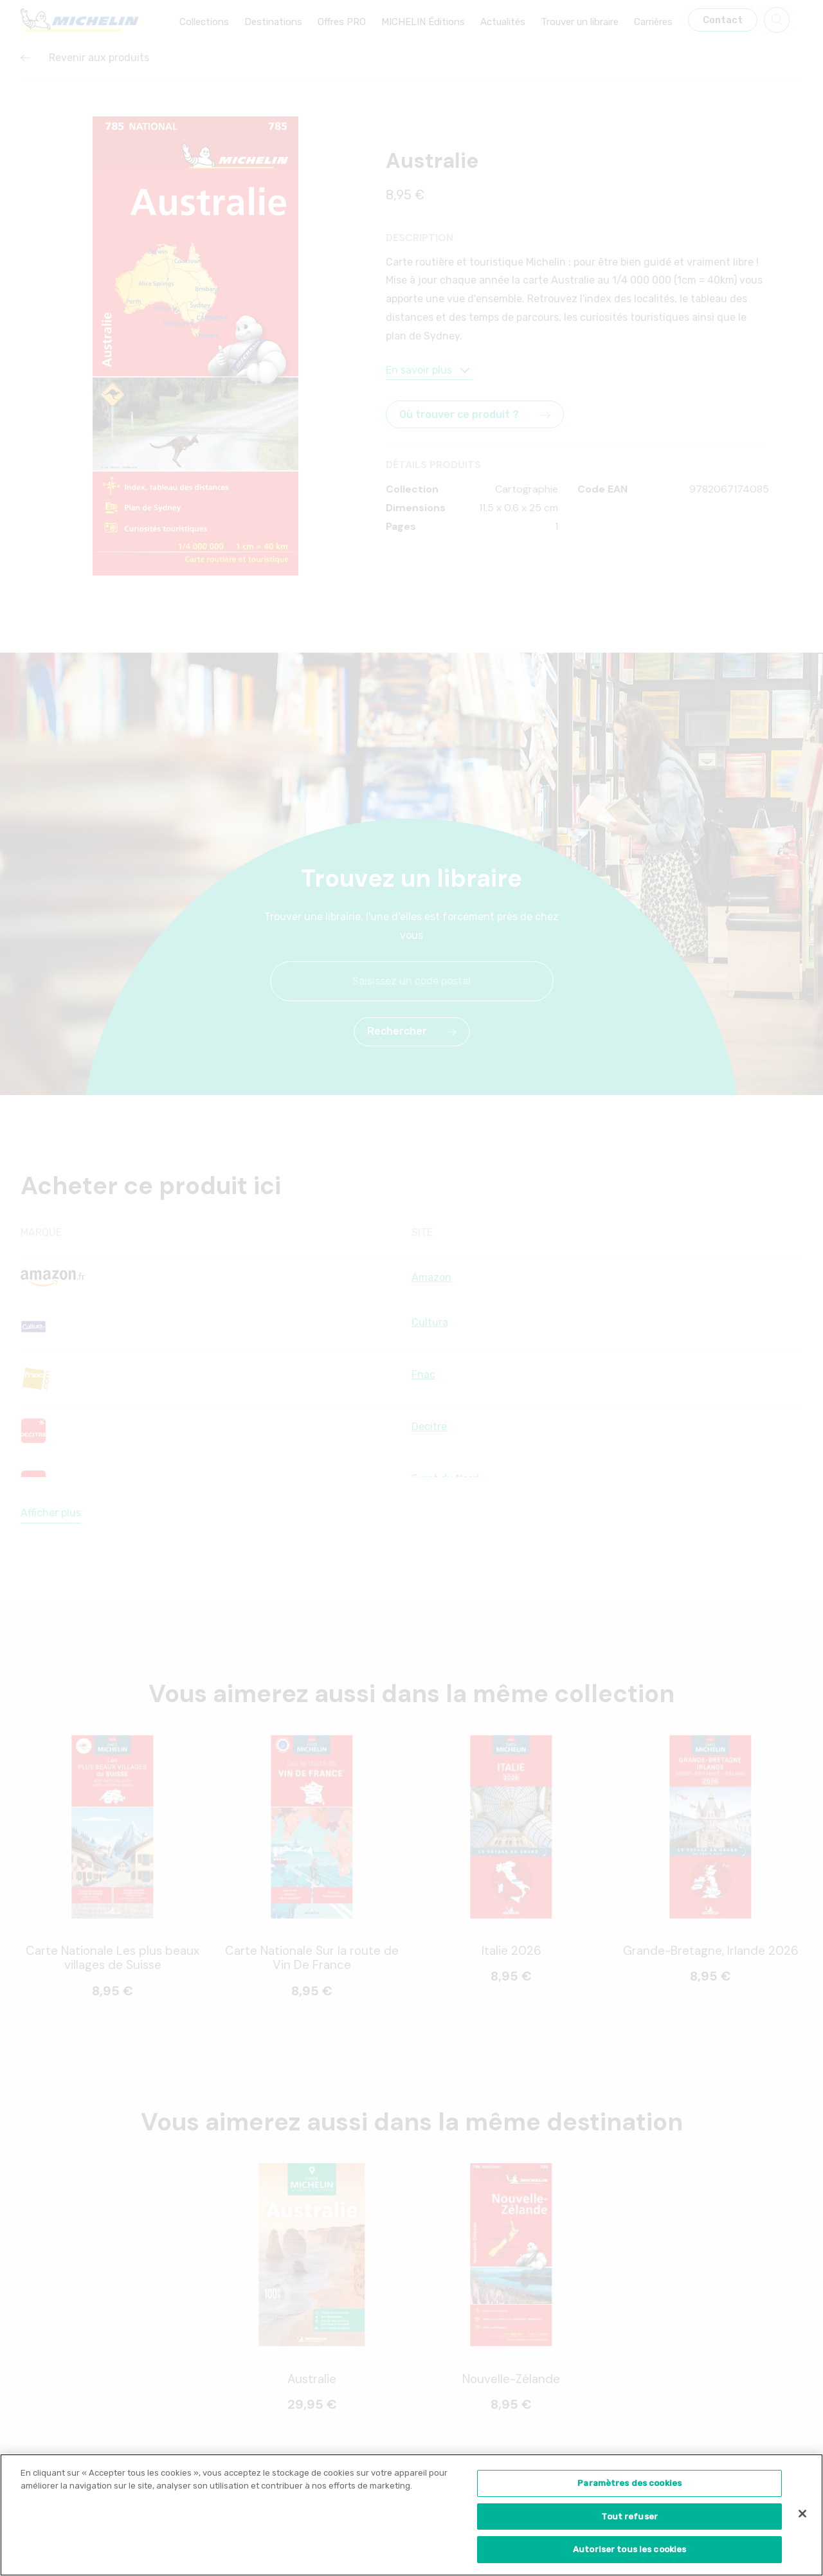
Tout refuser (629, 2516)
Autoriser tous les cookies (629, 2549)
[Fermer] (802, 2513)
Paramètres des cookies (629, 2483)
